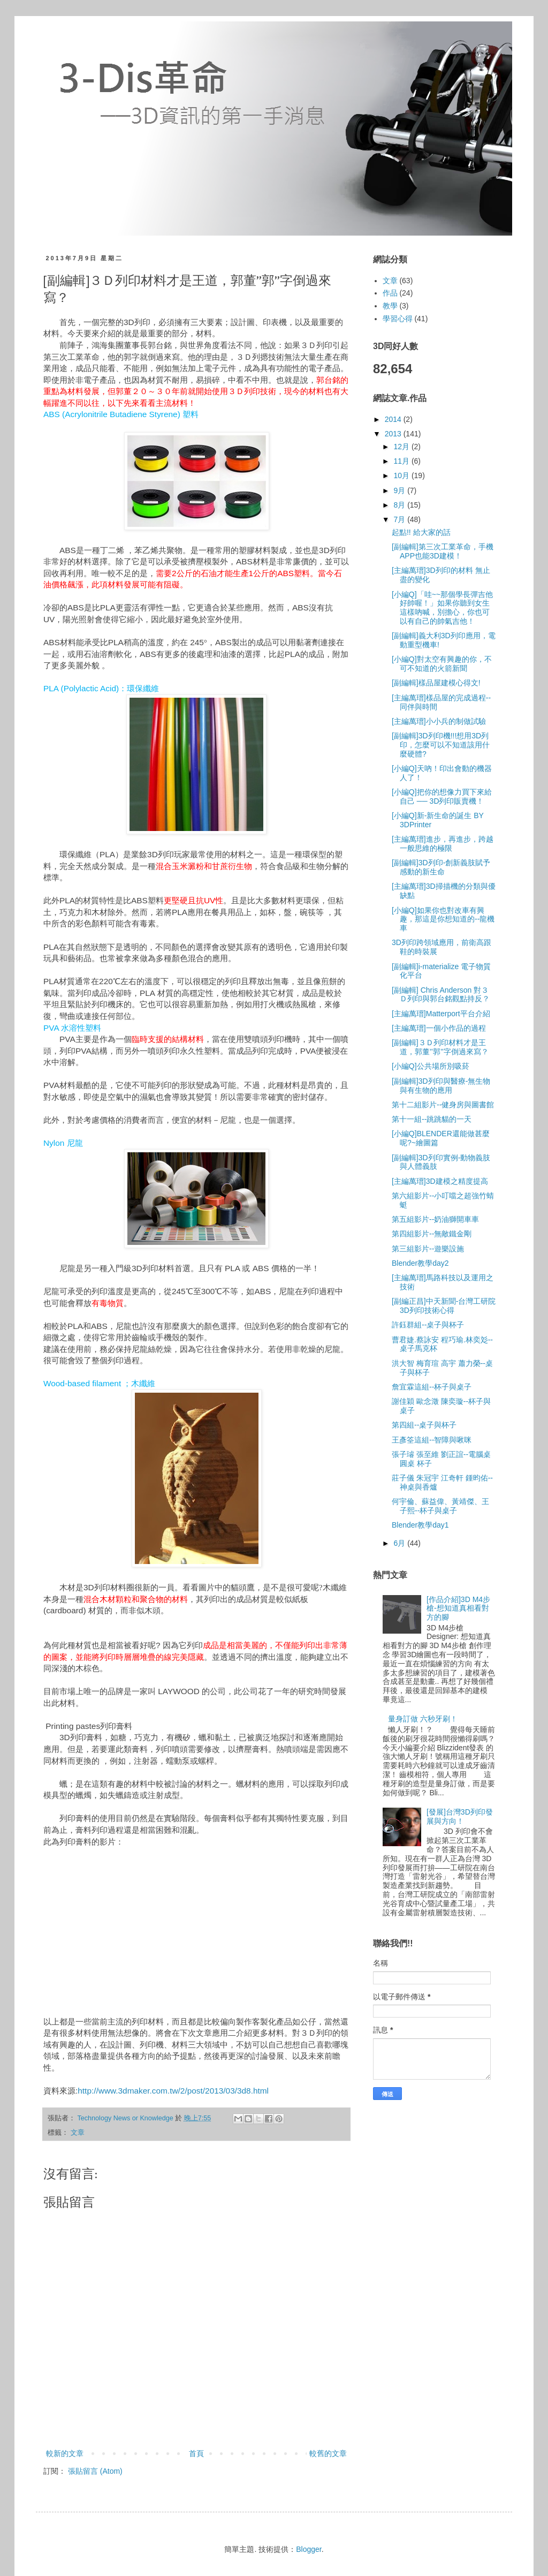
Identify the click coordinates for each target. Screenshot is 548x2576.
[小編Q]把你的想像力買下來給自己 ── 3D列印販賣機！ (442, 796)
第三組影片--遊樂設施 (428, 1248)
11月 (402, 461)
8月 (400, 505)
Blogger (308, 2549)
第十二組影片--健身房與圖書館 (443, 1104)
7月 (400, 519)
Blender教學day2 (420, 1263)
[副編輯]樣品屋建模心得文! (436, 682)
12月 (402, 446)
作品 (390, 293)
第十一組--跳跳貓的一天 (431, 1119)
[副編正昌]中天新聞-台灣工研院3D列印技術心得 (444, 1306)
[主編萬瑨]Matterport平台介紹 (441, 1013)
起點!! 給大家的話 (421, 532)
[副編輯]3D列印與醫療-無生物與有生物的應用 (441, 1085)
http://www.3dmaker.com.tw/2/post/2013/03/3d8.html (173, 2090)
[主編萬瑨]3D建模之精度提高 (440, 1181)
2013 (394, 433)
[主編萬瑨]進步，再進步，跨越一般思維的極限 (442, 843)
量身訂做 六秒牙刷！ (423, 1718)
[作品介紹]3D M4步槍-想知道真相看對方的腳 (458, 1608)
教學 (390, 305)
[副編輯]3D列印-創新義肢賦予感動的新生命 (441, 867)
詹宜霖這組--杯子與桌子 (431, 1387)
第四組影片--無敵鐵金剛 (431, 1233)
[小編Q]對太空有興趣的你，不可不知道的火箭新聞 (442, 664)
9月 (400, 490)
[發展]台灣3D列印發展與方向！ (460, 1816)
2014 (394, 419)
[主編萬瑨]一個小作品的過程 (439, 1028)
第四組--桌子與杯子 (424, 1425)
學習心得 (398, 318)
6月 (400, 1543)
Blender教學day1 (420, 1525)
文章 (78, 2132)
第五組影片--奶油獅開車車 (435, 1219)
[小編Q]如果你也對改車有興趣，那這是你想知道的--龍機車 (443, 919)
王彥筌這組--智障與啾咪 (431, 1440)
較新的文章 (64, 2453)
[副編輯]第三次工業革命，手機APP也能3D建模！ (442, 551)
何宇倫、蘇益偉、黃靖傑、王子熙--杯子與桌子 (440, 1506)
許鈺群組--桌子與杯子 (428, 1324)
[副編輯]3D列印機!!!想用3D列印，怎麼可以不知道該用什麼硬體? (441, 744)
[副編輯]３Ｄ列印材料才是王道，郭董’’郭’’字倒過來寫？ (440, 1047)
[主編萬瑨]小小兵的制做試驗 (439, 721)
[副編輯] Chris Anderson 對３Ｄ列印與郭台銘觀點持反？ (441, 994)
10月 (402, 475)
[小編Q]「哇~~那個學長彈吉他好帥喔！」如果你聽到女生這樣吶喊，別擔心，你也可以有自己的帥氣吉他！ (442, 607)
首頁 (196, 2453)
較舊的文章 (328, 2453)
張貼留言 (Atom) (95, 2471)
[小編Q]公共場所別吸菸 (430, 1066)
